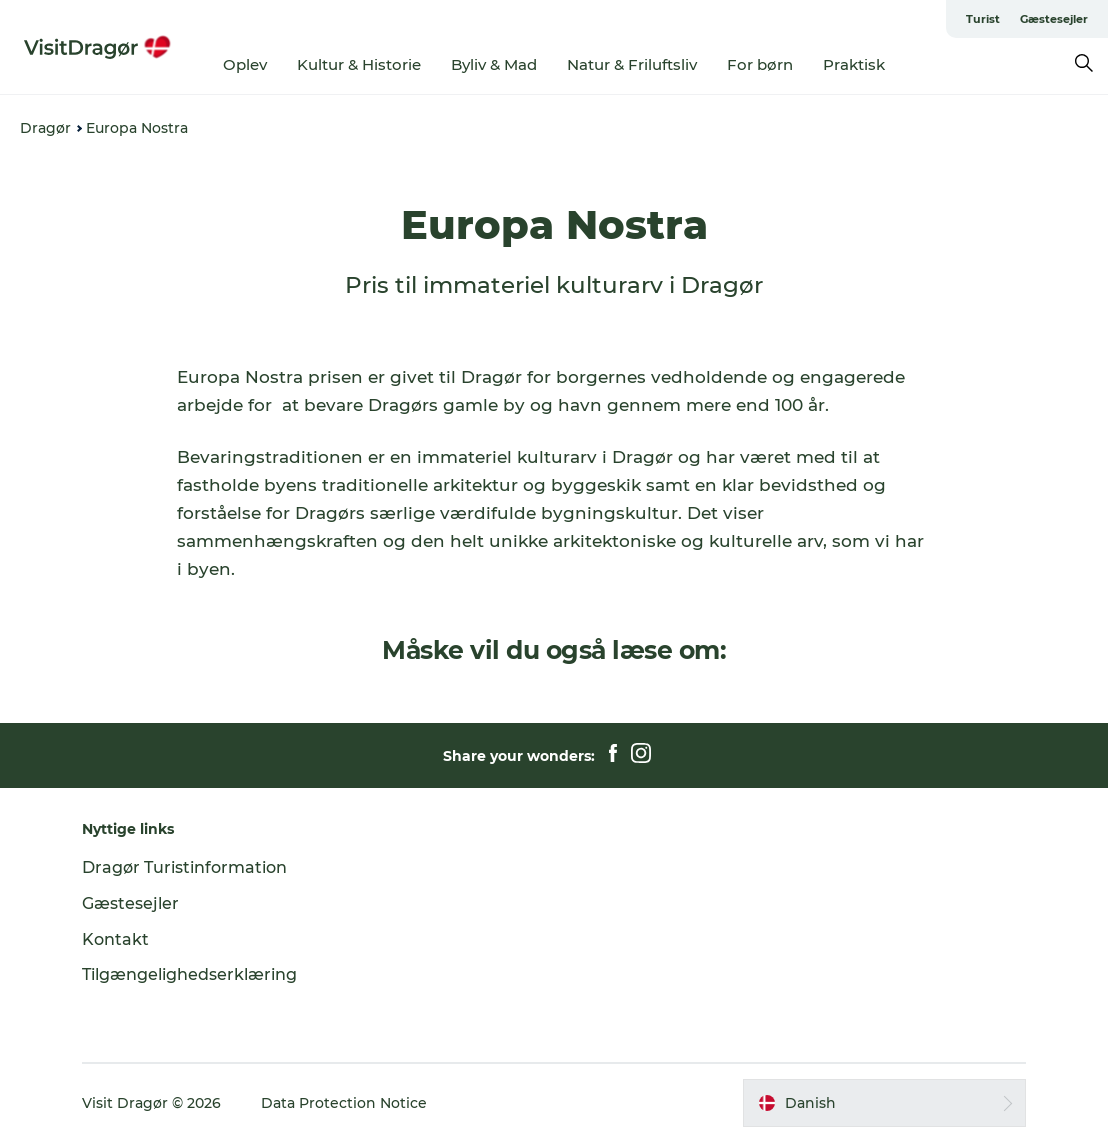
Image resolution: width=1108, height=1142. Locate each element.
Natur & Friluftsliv (632, 64)
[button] (884, 1103)
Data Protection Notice (344, 1103)
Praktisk (854, 64)
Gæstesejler (1054, 19)
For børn (760, 64)
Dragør (45, 128)
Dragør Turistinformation (184, 867)
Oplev (245, 64)
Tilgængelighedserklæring (189, 974)
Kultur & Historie (359, 64)
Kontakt (115, 939)
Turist (983, 19)
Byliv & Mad (494, 64)
